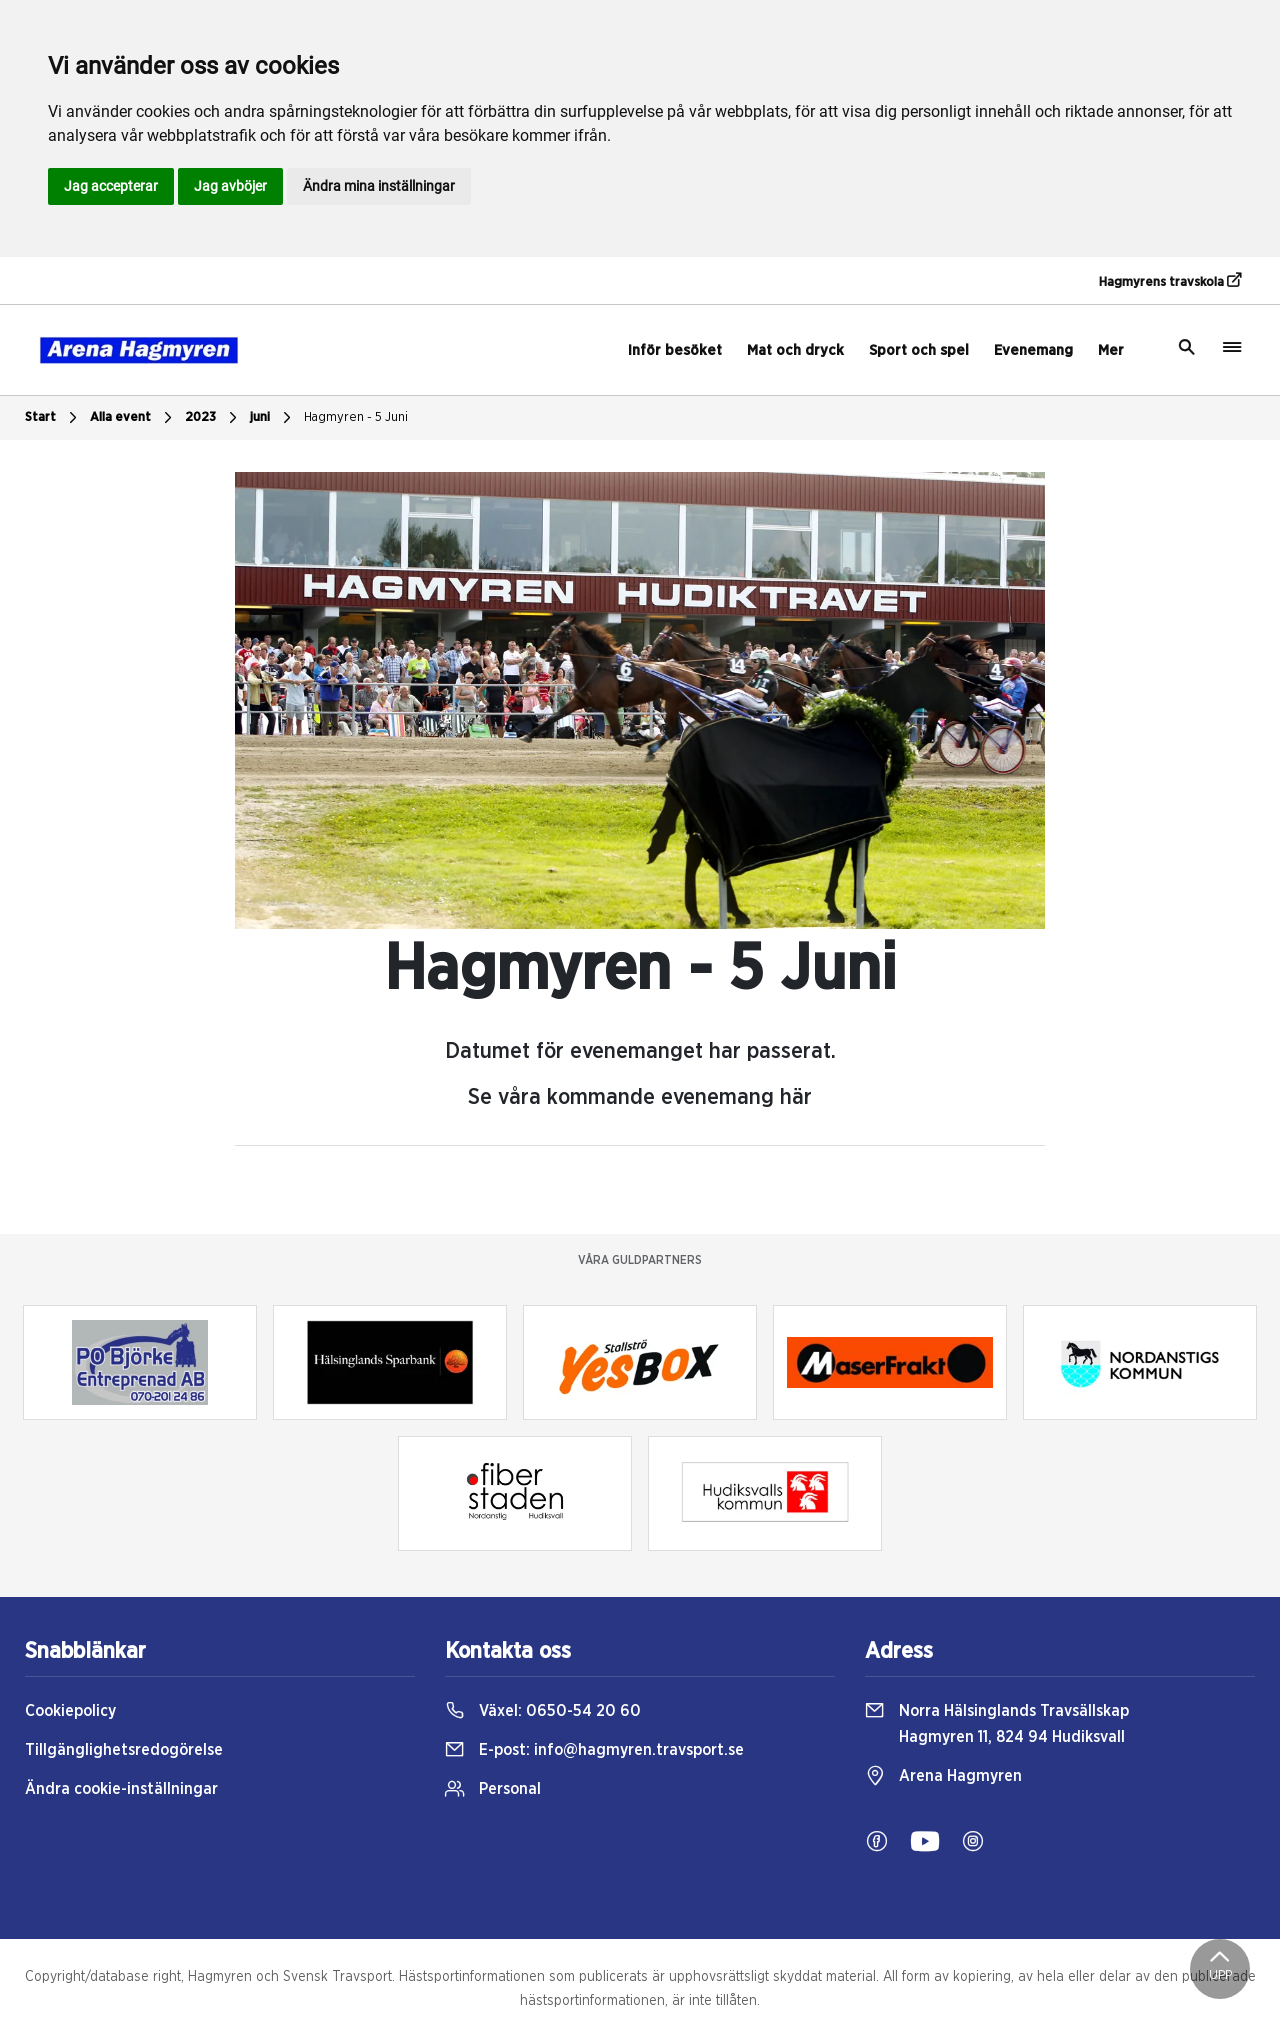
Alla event (133, 418)
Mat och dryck (795, 350)
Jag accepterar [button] (111, 186)
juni (273, 418)
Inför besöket (675, 350)
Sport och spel (919, 350)
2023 (213, 418)
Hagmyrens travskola (1170, 281)
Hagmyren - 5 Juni (356, 417)
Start (53, 418)
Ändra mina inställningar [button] (379, 186)
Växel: (543, 1711)
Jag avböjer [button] (230, 186)
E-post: (594, 1750)
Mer (1111, 350)
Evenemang (1033, 350)
